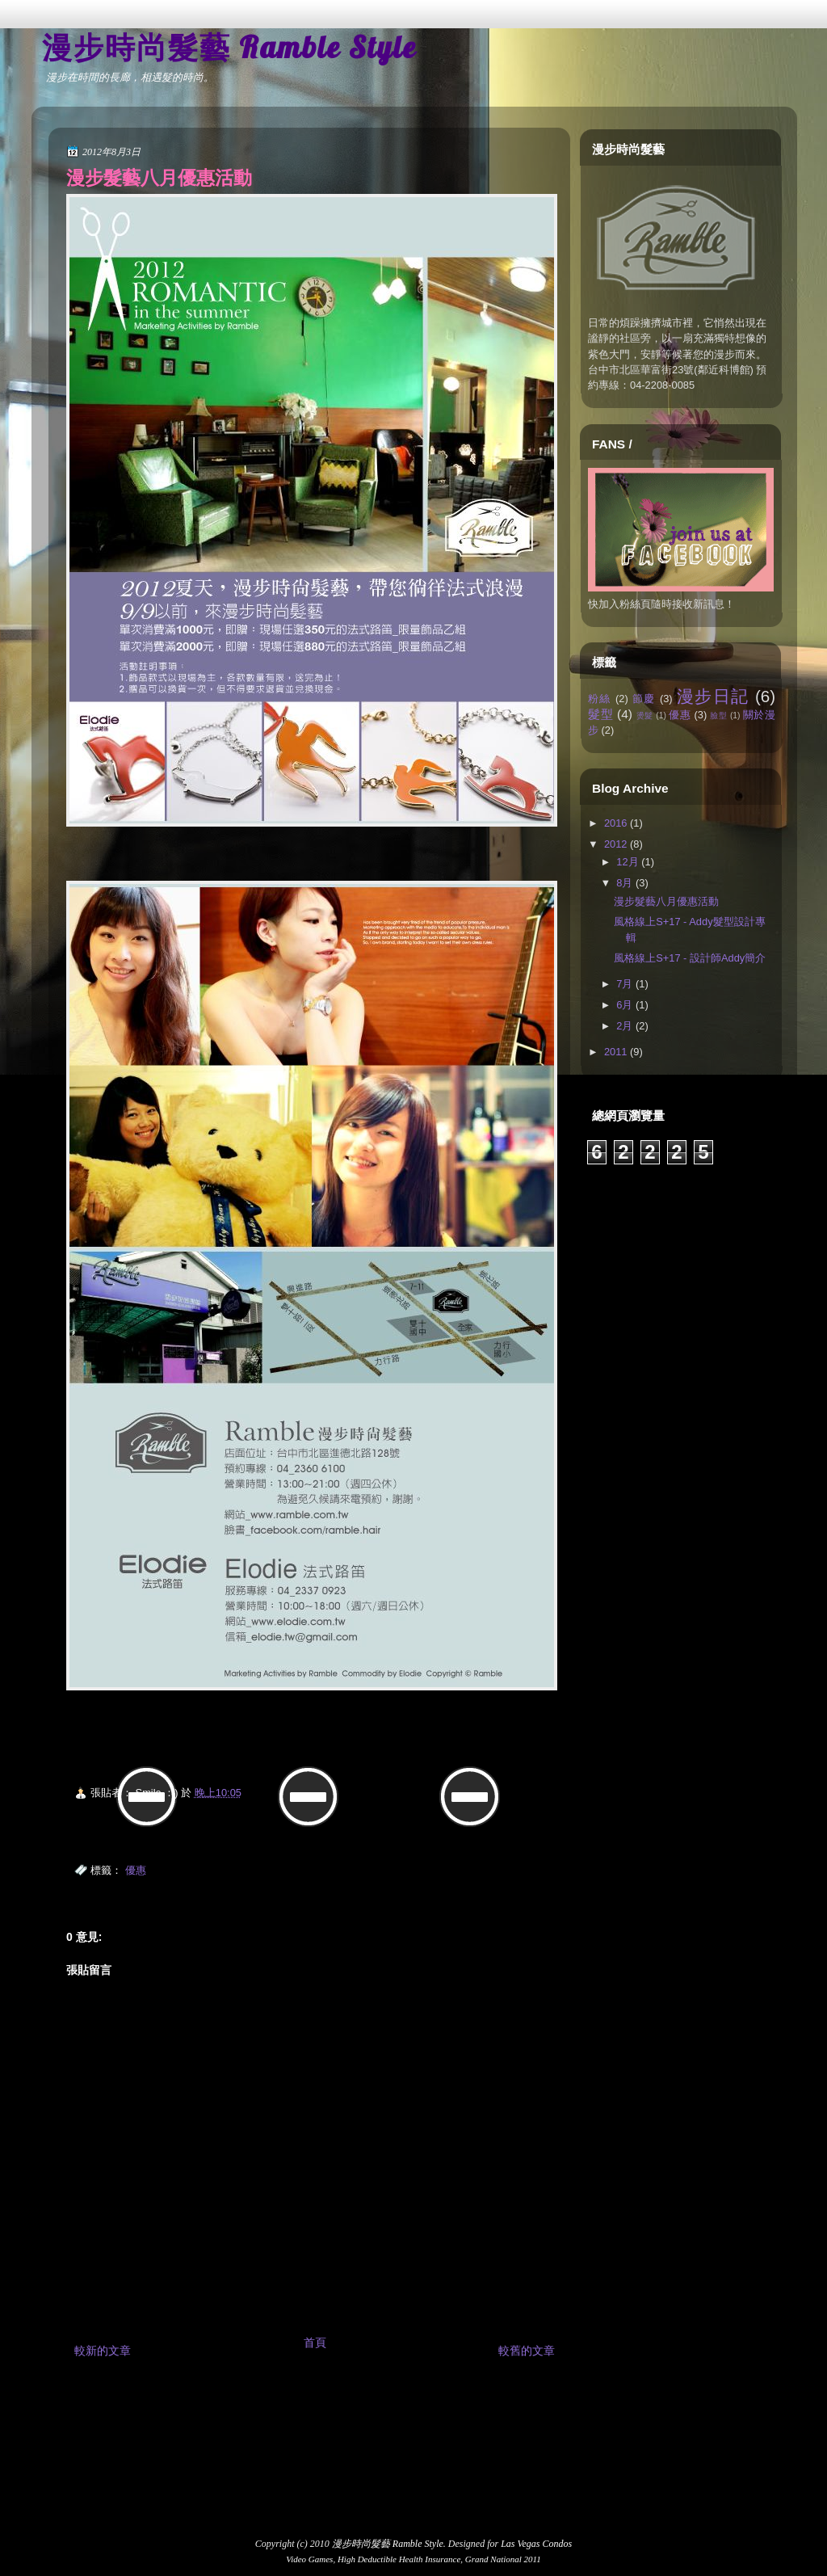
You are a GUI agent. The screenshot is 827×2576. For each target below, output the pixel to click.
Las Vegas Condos (536, 2543)
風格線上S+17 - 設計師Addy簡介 (690, 958)
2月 (624, 1026)
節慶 (644, 698)
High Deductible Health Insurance (399, 2559)
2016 (616, 823)
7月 (624, 984)
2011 (616, 1052)
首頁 (315, 2342)
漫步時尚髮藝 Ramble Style (229, 46)
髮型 (600, 714)
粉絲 (599, 698)
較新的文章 (102, 2350)
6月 (624, 1005)
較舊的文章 (526, 2350)
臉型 (718, 715)
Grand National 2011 (503, 2559)
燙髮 (644, 715)
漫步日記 (713, 696)
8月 (624, 883)
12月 (627, 862)
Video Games (309, 2559)
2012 (616, 844)
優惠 (135, 1870)
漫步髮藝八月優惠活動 (159, 177)
